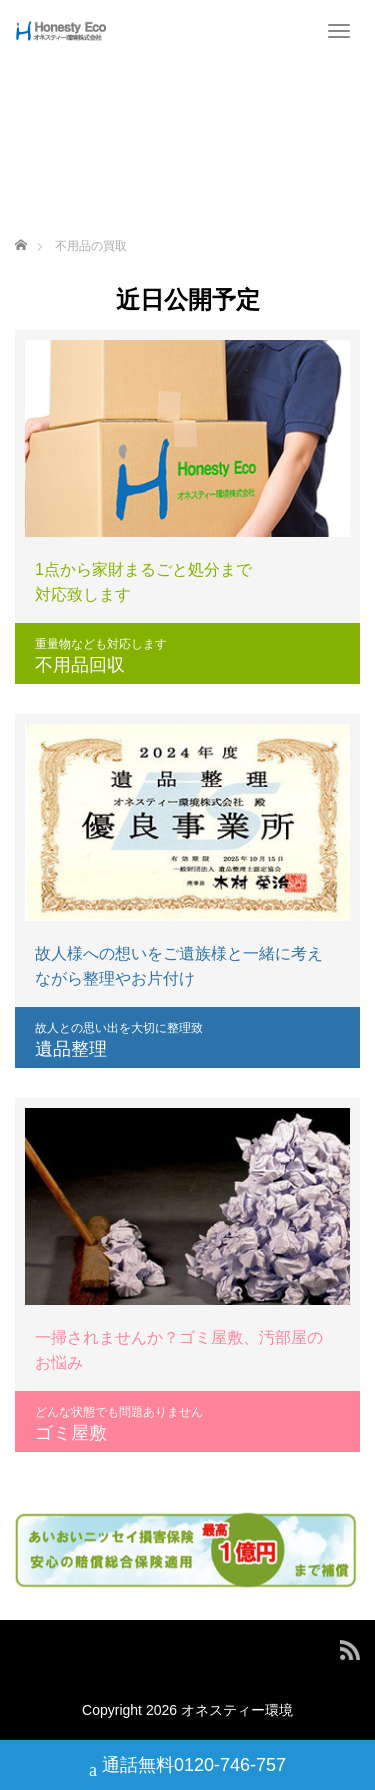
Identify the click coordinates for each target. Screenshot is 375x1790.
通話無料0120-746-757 (187, 1767)
